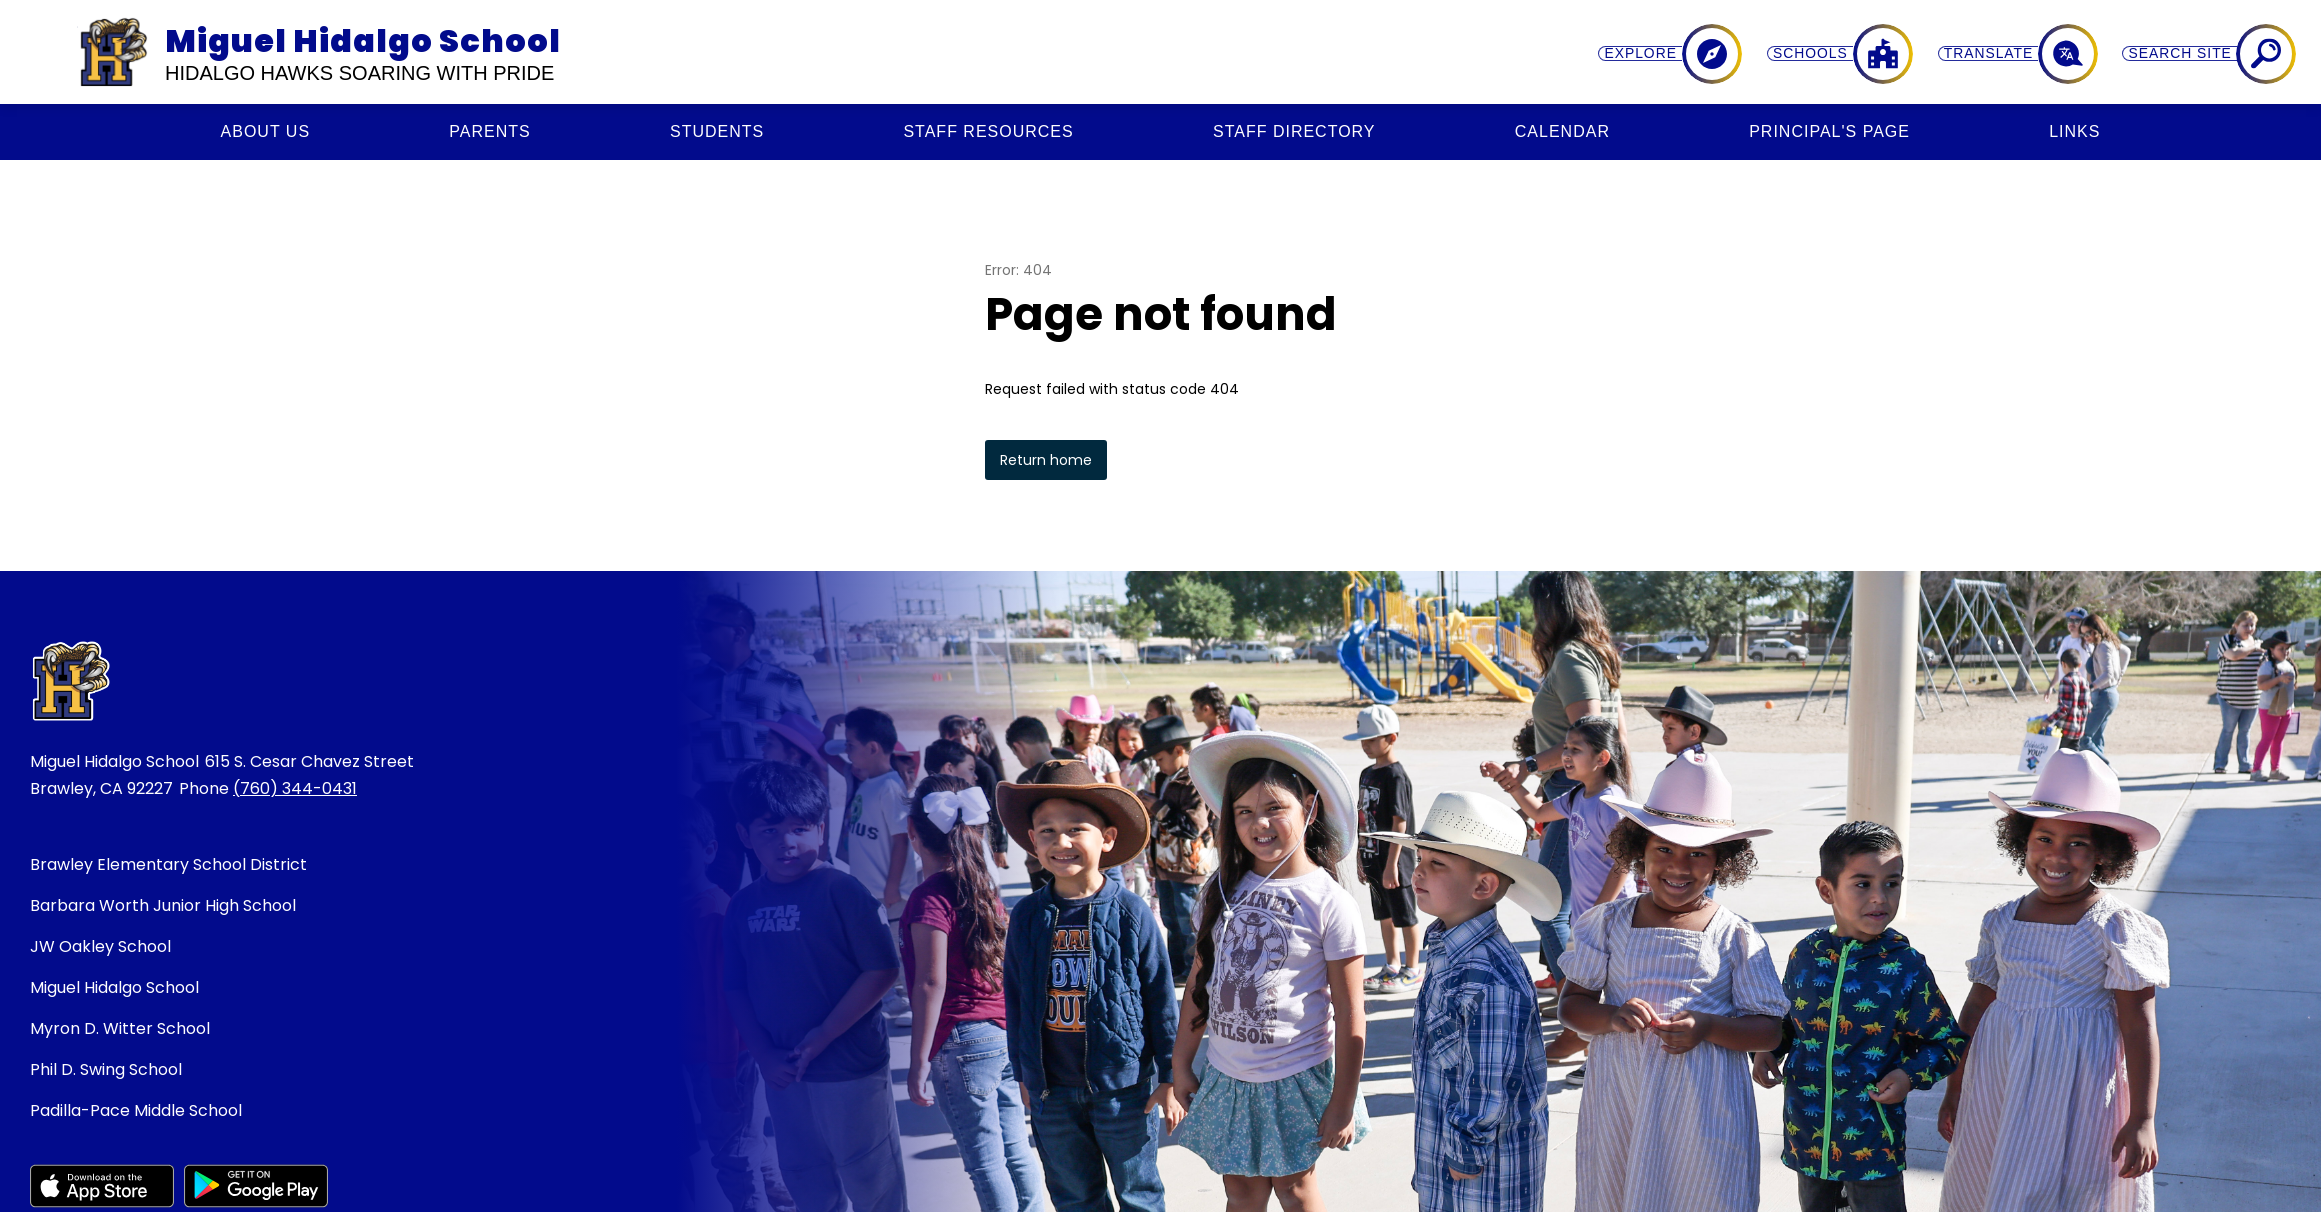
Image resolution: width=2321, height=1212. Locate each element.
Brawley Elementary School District (168, 864)
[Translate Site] (2144, 54)
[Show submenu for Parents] (489, 132)
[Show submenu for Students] (717, 132)
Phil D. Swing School (106, 1069)
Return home (1046, 460)
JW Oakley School (100, 946)
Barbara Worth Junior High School (163, 905)
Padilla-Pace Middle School (136, 1110)
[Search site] (2253, 54)
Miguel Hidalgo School (114, 987)
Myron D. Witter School (120, 1028)
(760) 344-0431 (295, 788)
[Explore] (1931, 54)
